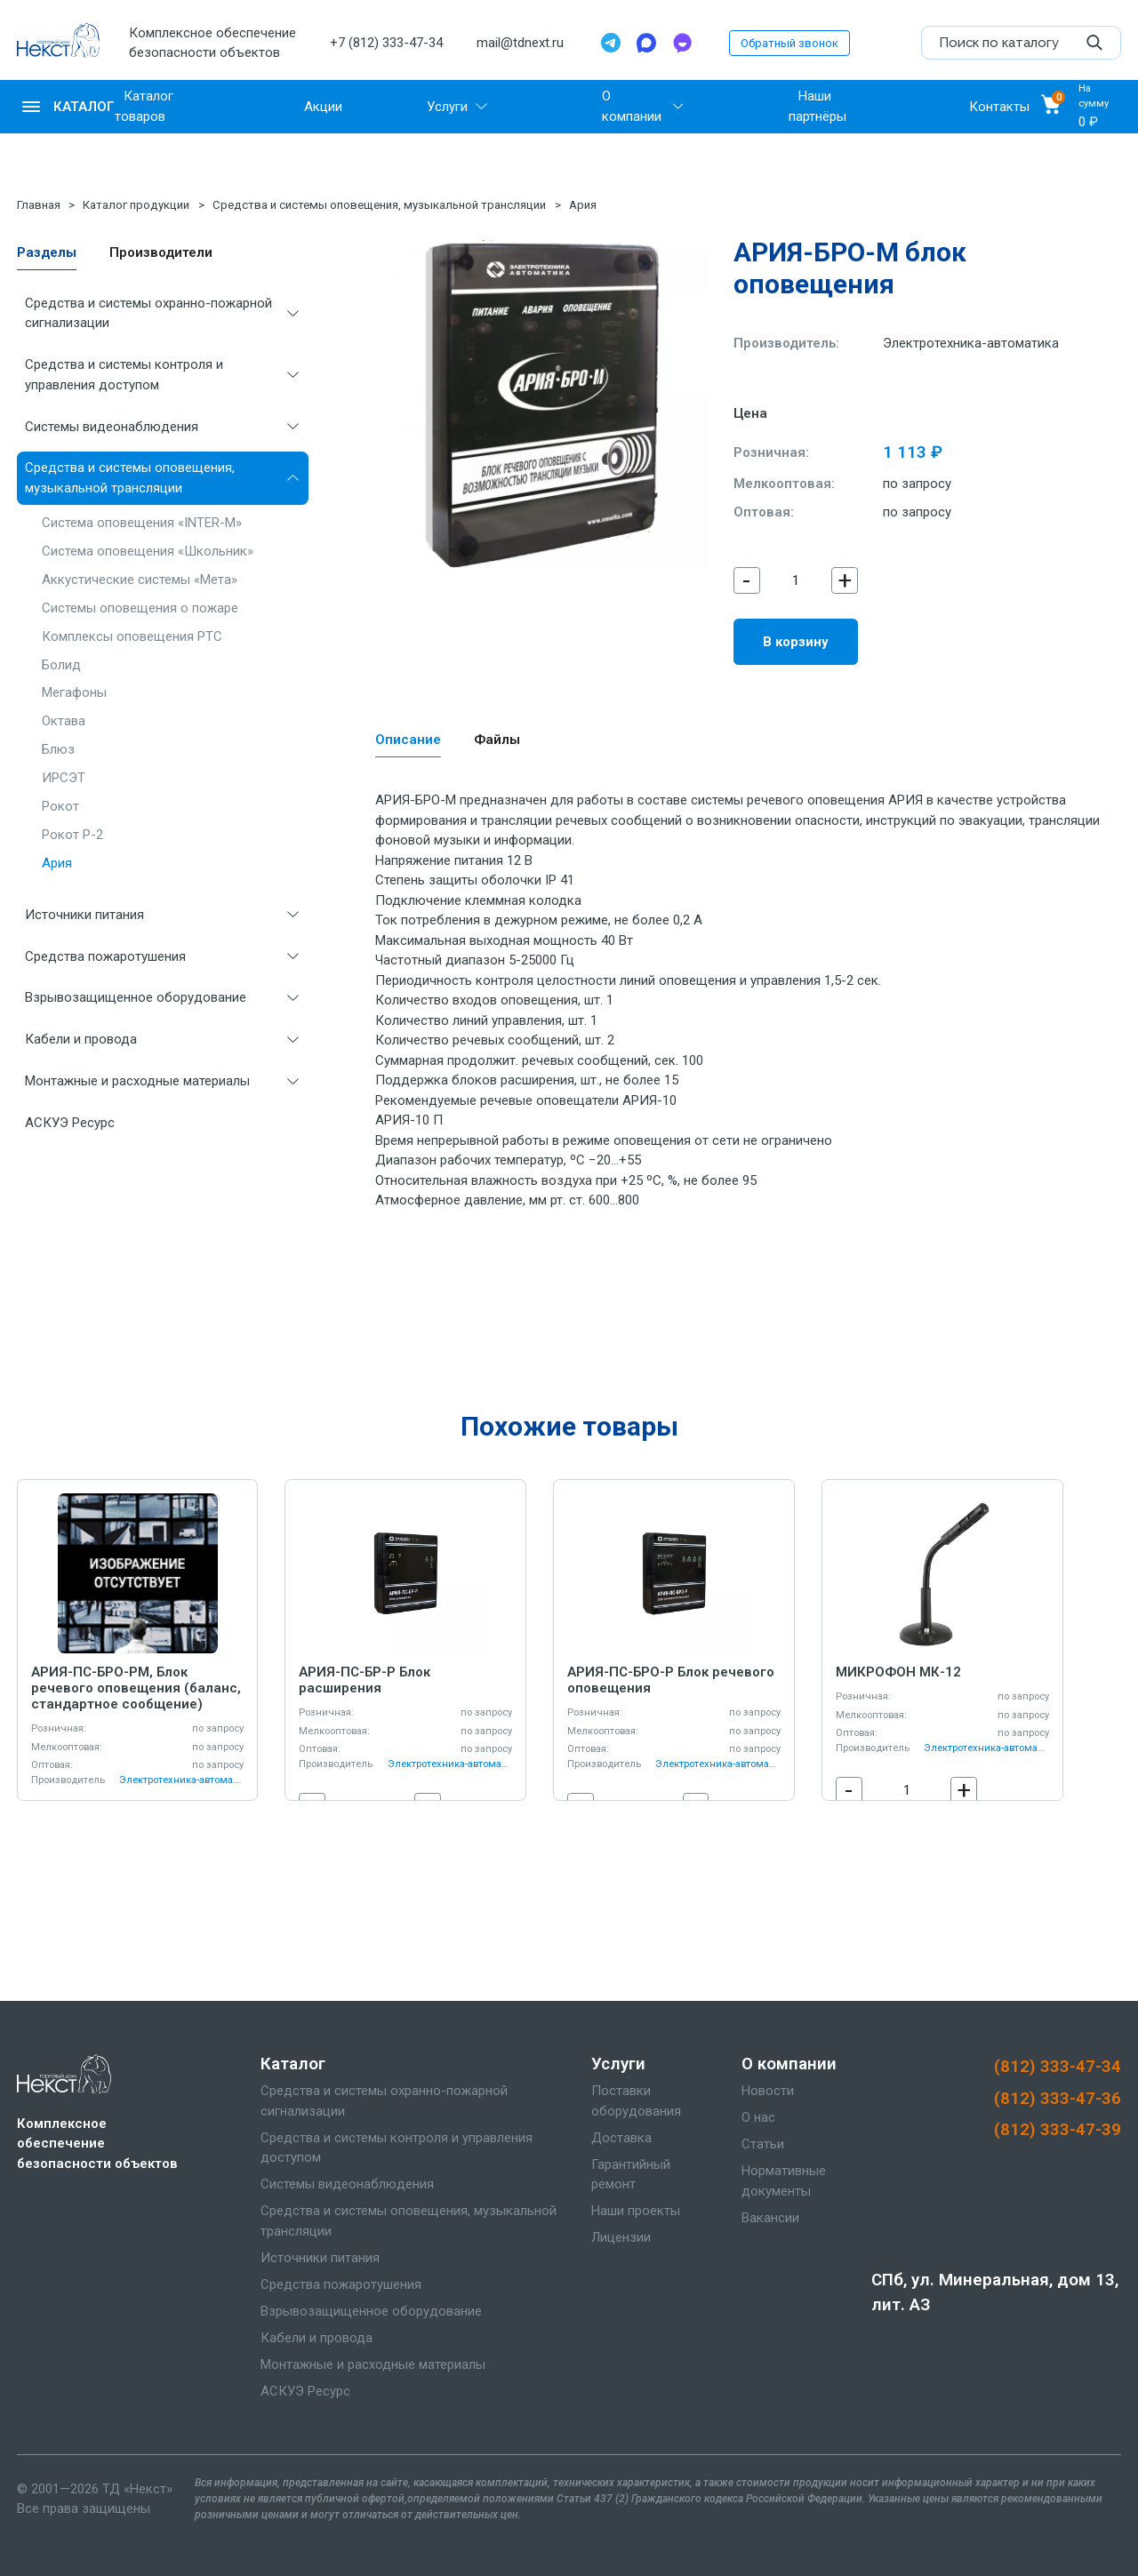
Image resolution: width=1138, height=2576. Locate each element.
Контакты (999, 107)
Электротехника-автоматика (971, 343)
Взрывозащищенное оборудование (135, 997)
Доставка (621, 2138)
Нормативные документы (783, 2181)
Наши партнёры (817, 106)
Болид (61, 665)
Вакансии (770, 2218)
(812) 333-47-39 (1057, 2130)
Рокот (60, 806)
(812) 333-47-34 (1057, 2066)
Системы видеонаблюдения (111, 427)
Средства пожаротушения (105, 956)
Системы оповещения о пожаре (140, 608)
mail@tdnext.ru (520, 43)
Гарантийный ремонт (630, 2174)
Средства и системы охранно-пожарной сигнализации (148, 313)
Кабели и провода (81, 1039)
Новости (767, 2091)
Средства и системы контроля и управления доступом (124, 374)
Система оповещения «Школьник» (147, 551)
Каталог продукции (136, 205)
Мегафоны (74, 692)
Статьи (762, 2144)
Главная (38, 205)
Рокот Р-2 (72, 835)
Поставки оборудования (636, 2101)
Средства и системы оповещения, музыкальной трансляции (379, 205)
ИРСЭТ (63, 778)
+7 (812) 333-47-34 (386, 43)
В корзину (796, 642)
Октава (63, 721)
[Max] (646, 42)
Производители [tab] (160, 252)
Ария (583, 205)
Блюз (58, 749)
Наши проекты (635, 2211)
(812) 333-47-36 (1057, 2098)
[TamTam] (682, 42)
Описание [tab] (408, 740)
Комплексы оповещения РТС (132, 636)
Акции (323, 107)
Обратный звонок (789, 43)
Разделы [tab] (46, 252)
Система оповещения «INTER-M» (142, 523)
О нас (758, 2117)
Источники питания (84, 915)
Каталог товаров (144, 106)
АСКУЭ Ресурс (70, 1123)
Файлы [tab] (497, 740)
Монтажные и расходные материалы (137, 1081)
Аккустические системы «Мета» (139, 580)
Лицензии (621, 2237)
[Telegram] (611, 42)
